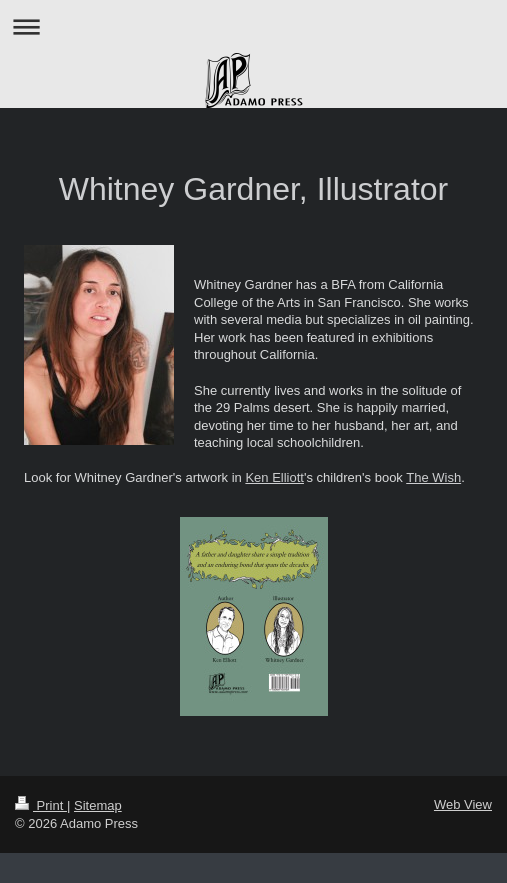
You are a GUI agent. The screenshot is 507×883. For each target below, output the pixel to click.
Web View (463, 804)
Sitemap (98, 805)
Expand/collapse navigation (253, 26)
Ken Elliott (274, 477)
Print (41, 805)
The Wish (433, 477)
